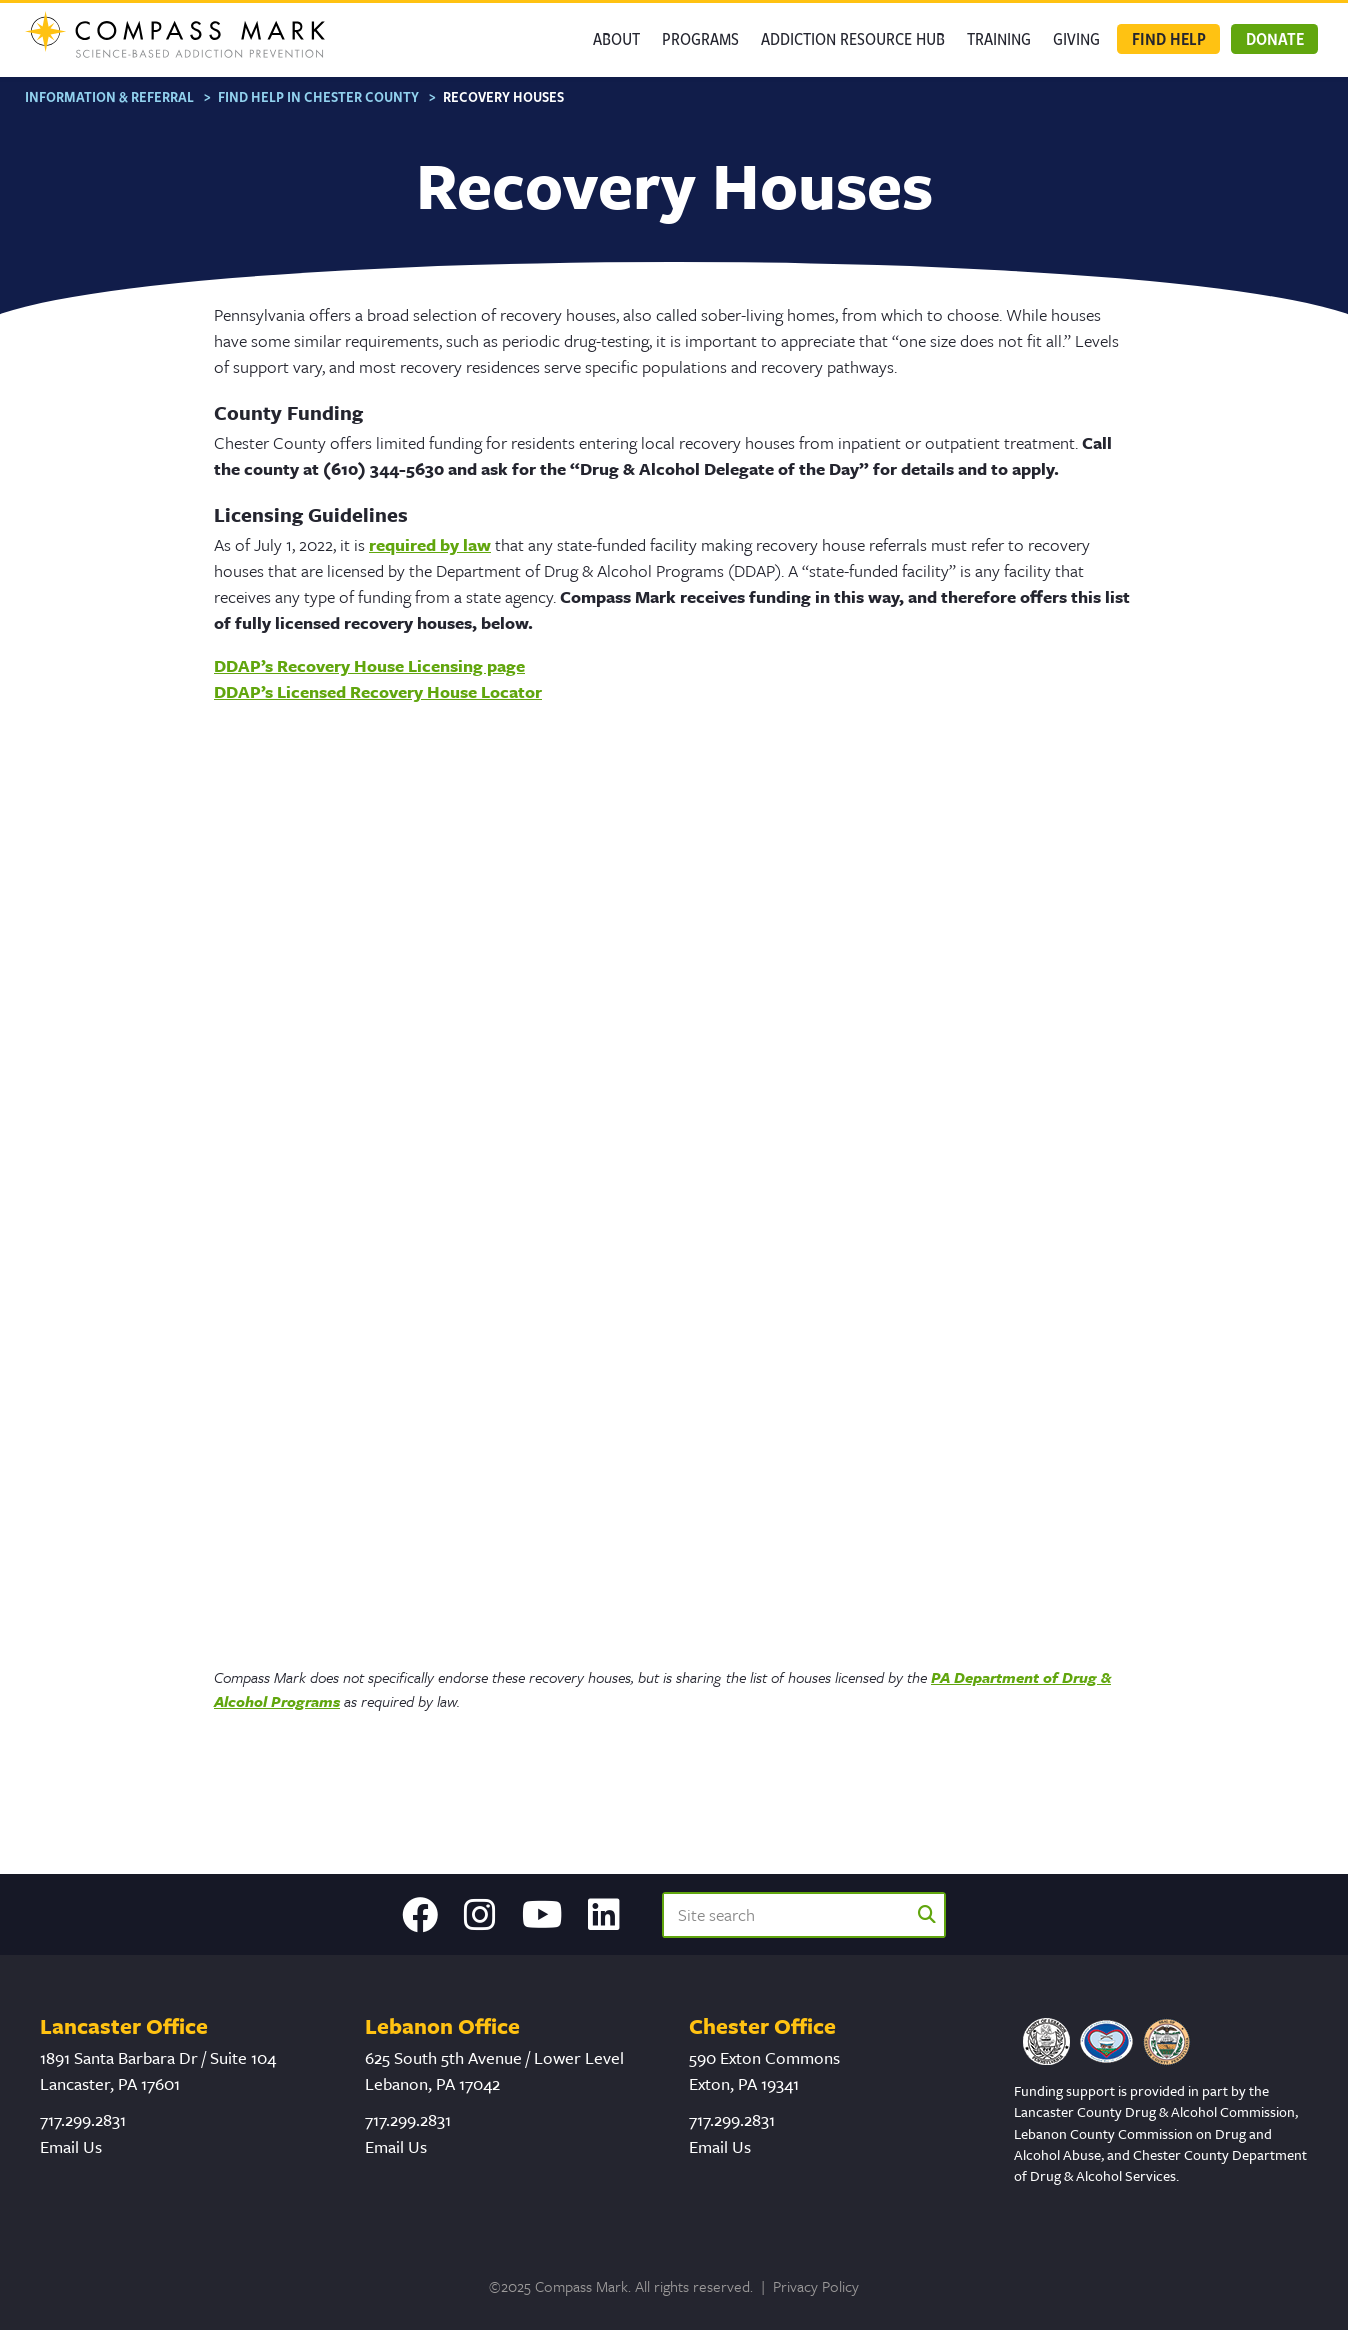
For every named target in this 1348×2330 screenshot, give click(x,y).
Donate (1275, 38)
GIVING (1076, 38)
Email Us (71, 2146)
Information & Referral (109, 96)
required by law (430, 544)
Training (999, 38)
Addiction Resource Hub (853, 38)
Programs (700, 38)
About (616, 38)
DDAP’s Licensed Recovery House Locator (378, 691)
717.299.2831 (83, 2119)
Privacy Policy (816, 2286)
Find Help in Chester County (318, 96)
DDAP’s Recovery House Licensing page (369, 665)
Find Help (1169, 38)
